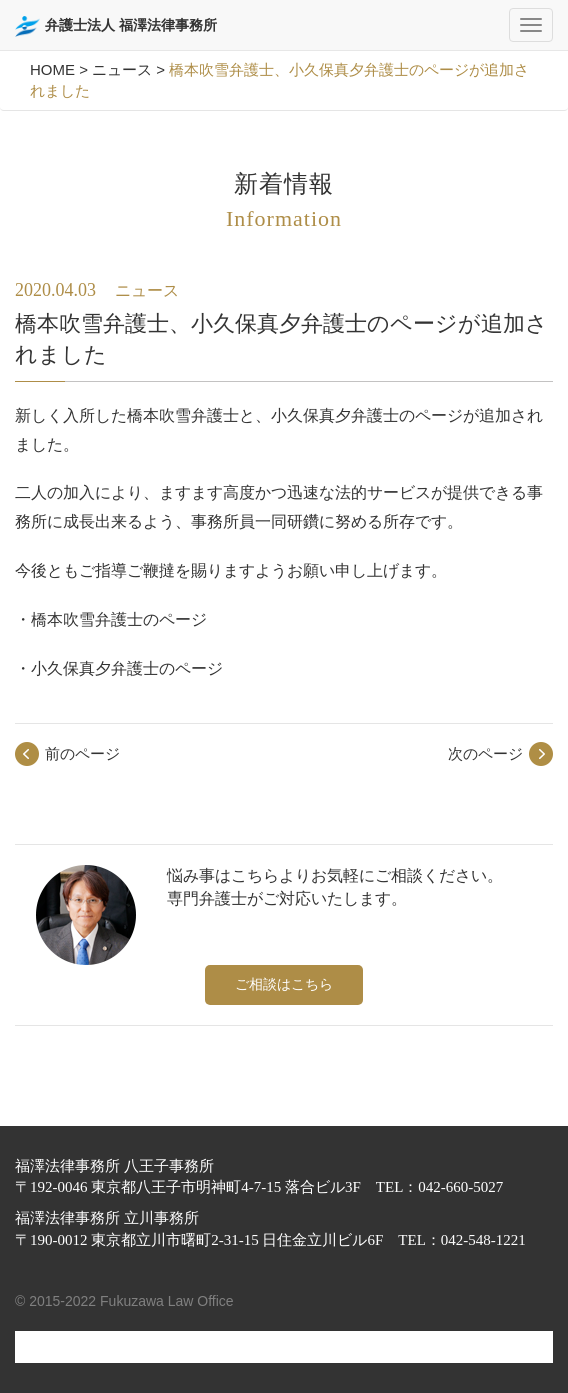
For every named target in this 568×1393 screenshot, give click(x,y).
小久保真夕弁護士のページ (127, 668)
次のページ (485, 753)
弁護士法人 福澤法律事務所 (116, 26)
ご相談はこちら (284, 984)
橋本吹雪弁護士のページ (119, 619)
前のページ (82, 753)
